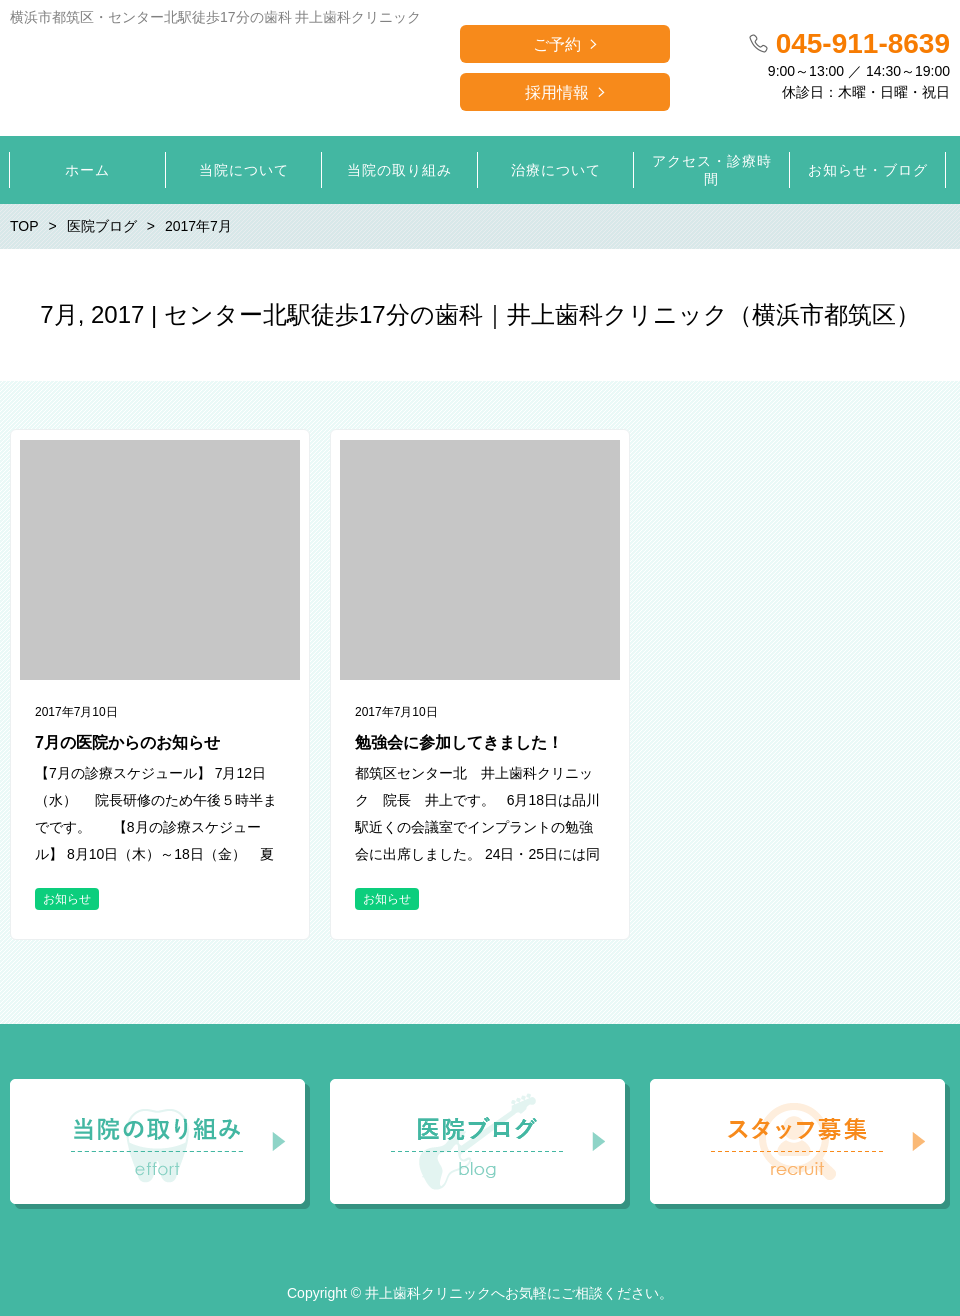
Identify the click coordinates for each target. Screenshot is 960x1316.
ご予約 (557, 44)
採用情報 (557, 92)
